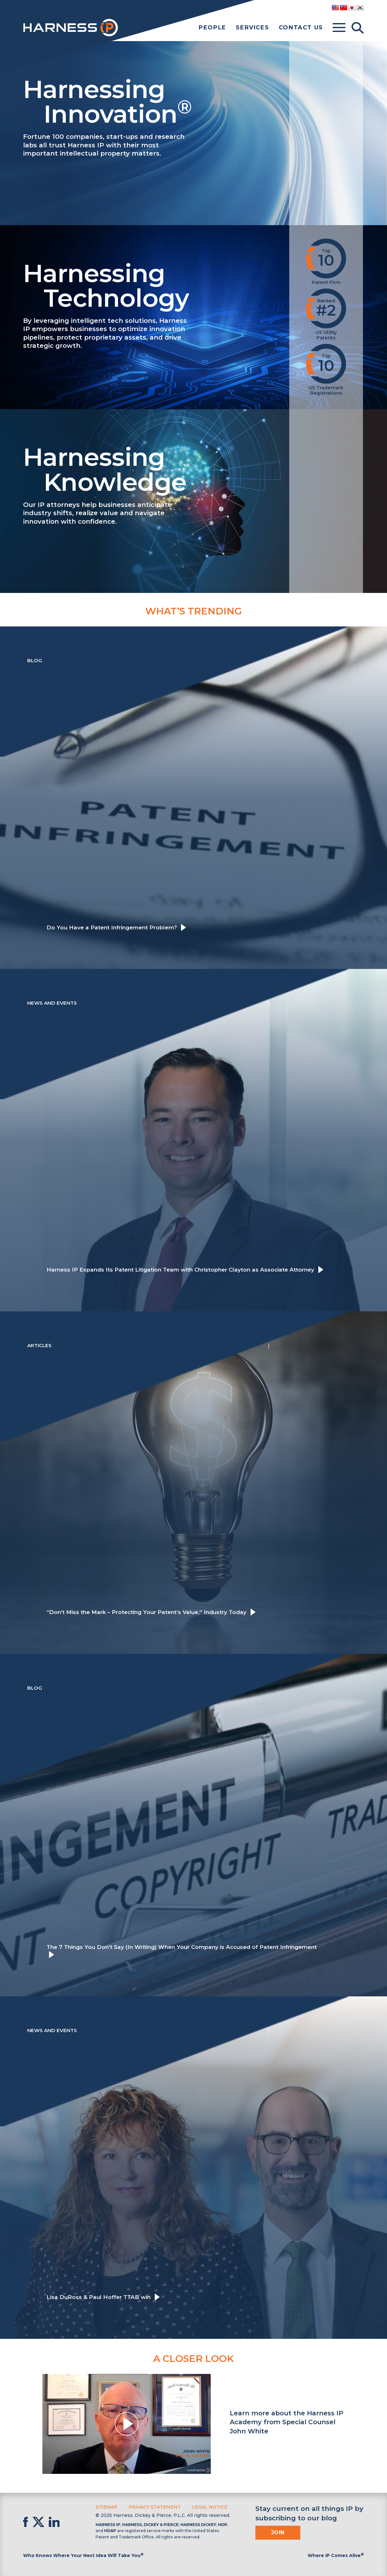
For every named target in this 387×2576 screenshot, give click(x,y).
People (212, 27)
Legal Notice (210, 2507)
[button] (126, 2424)
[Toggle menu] (339, 28)
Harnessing (150, 100)
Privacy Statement (155, 2507)
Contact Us (301, 27)
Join (277, 2533)
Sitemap (106, 2507)
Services (252, 27)
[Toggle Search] (357, 28)
